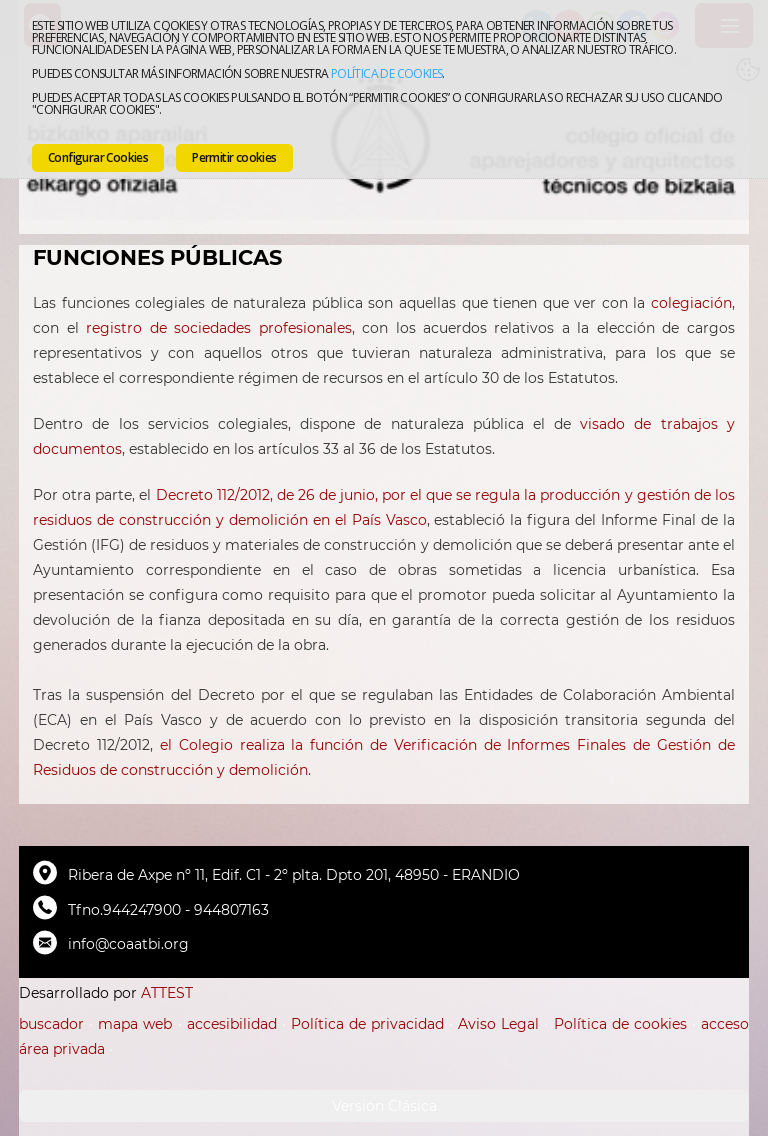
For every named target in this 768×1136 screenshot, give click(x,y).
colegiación (691, 303)
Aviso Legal (498, 1024)
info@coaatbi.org (128, 944)
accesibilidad (232, 1024)
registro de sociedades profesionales (218, 328)
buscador (51, 1024)
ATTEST (167, 993)
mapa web (135, 1024)
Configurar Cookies (98, 157)
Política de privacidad (367, 1024)
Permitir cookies (234, 157)
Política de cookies (387, 73)
